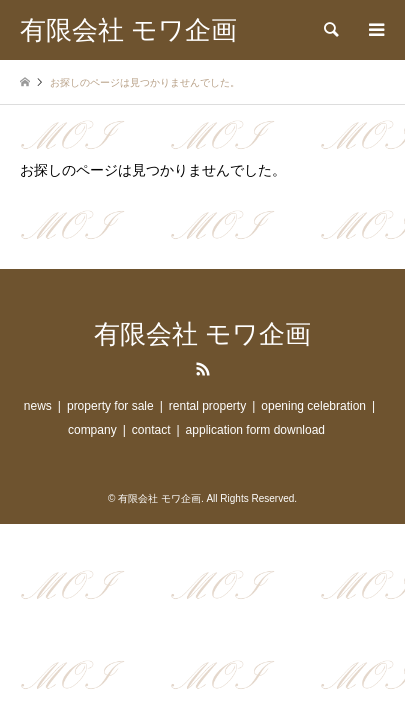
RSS (203, 369)
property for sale (110, 406)
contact (151, 430)
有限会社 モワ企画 (202, 334)
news (38, 406)
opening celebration (313, 406)
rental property (207, 406)
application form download (255, 430)
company (92, 430)
